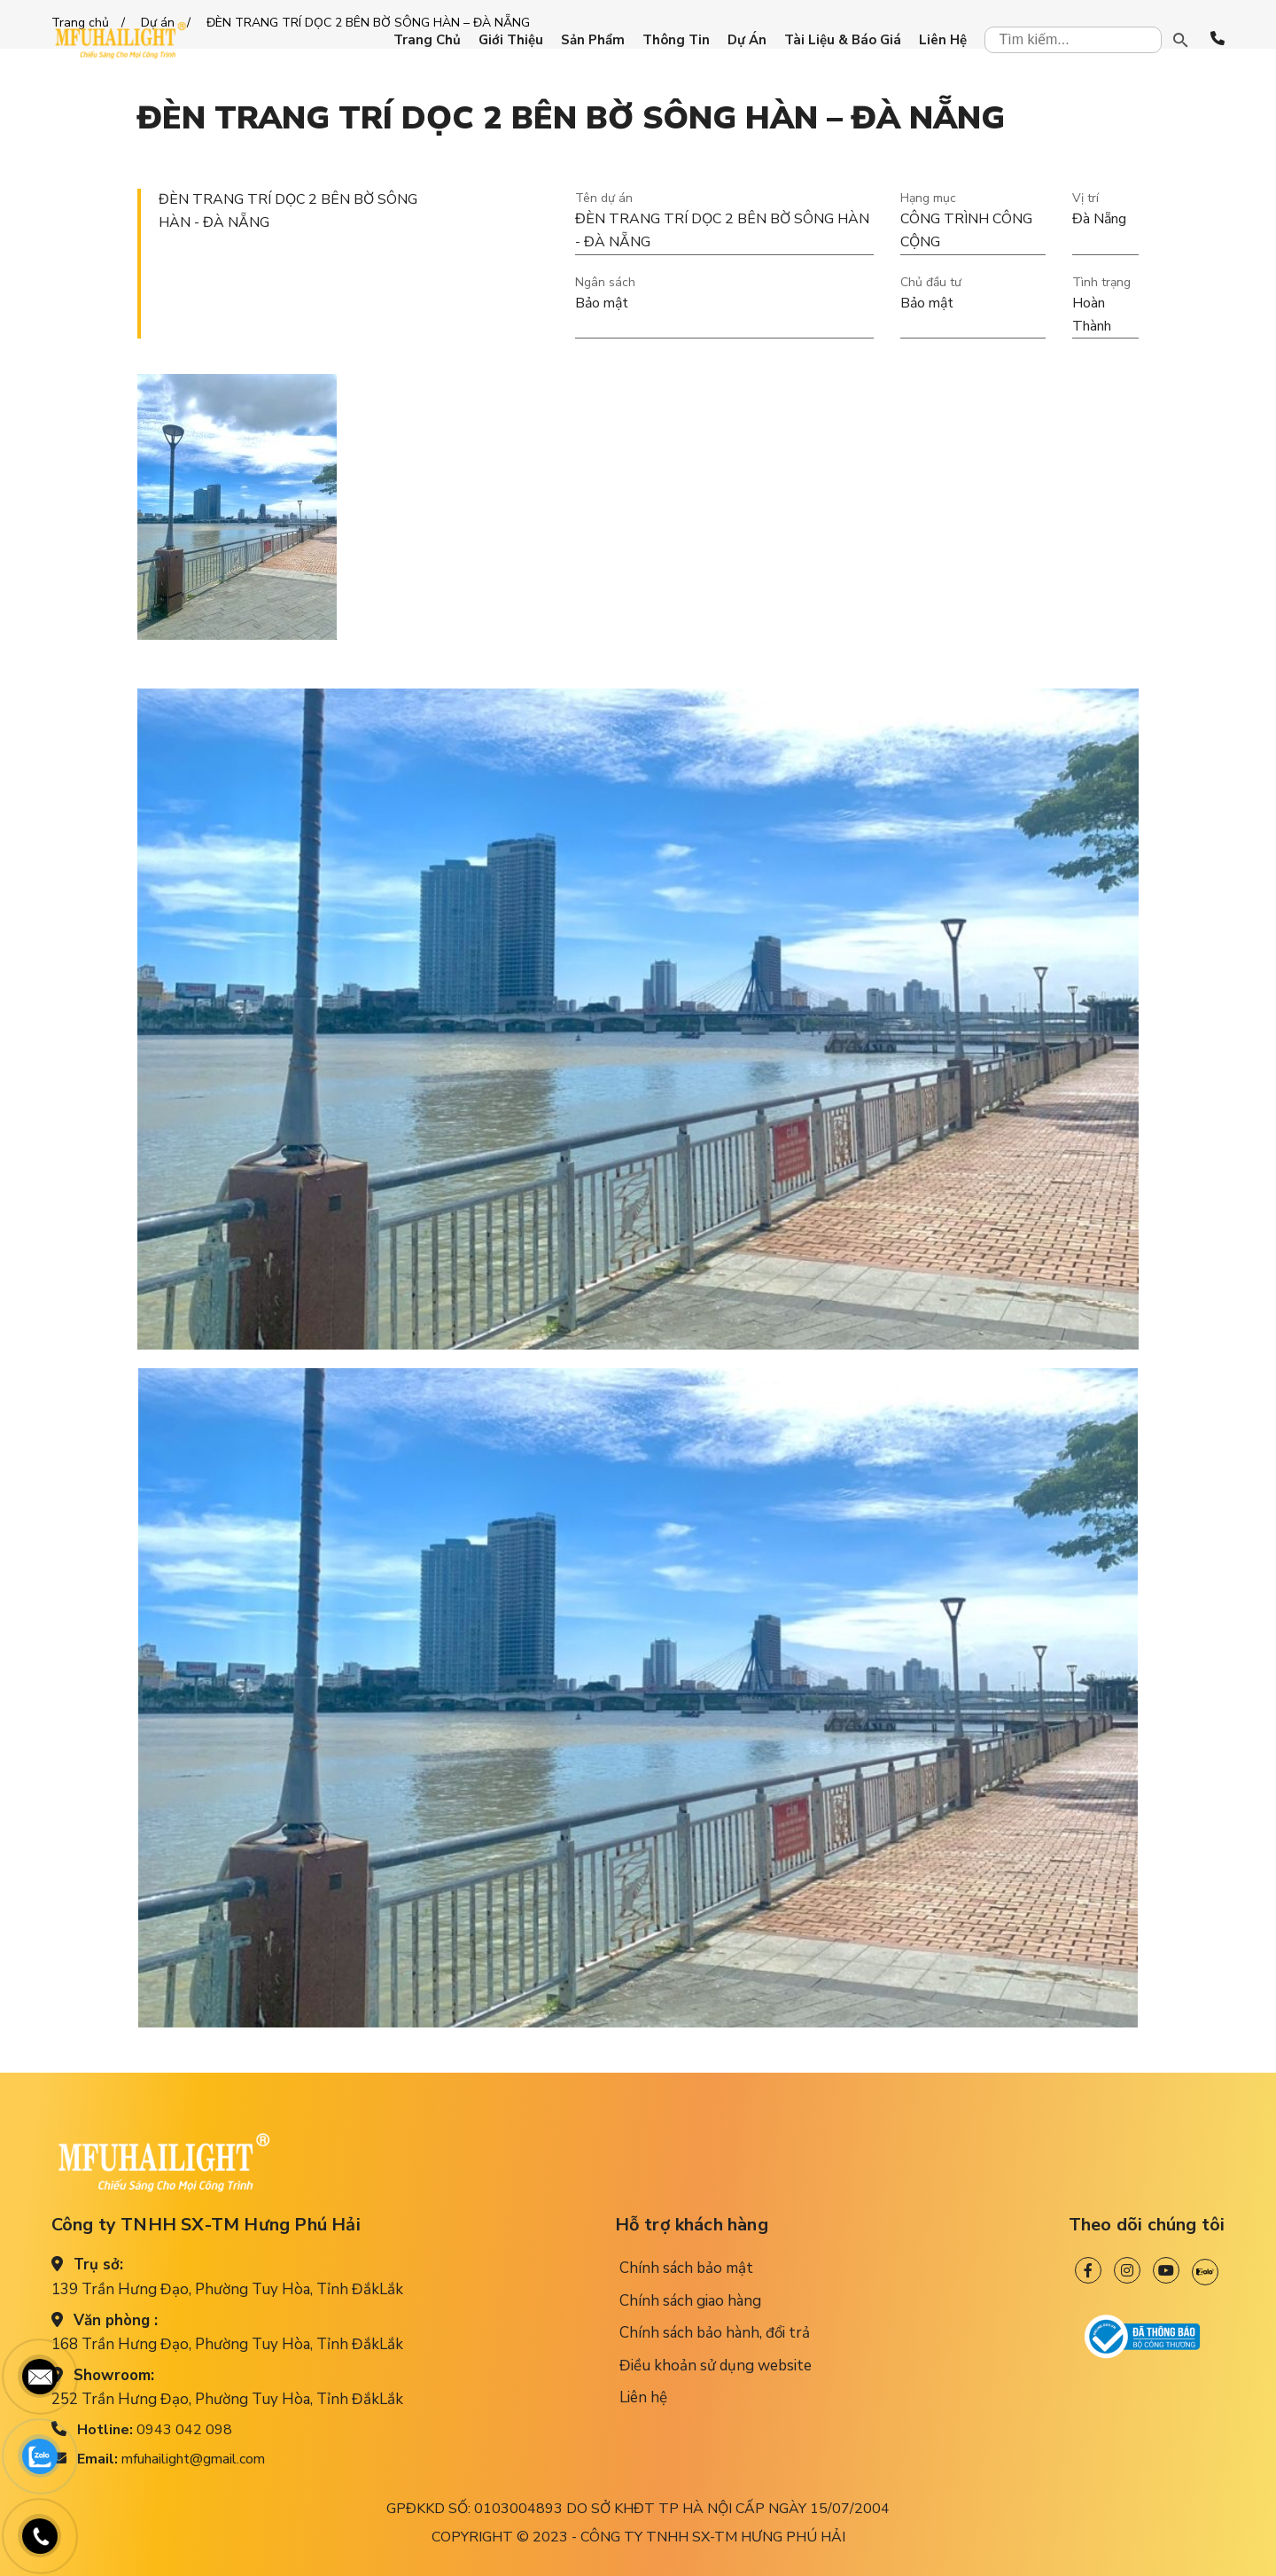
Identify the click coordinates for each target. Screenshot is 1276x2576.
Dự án (746, 40)
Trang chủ (427, 40)
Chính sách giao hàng (690, 2301)
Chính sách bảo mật (686, 2268)
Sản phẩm (593, 40)
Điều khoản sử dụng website (715, 2365)
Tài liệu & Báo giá (842, 40)
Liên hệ (943, 40)
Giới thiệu (510, 40)
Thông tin (676, 40)
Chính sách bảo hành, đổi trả (714, 2333)
